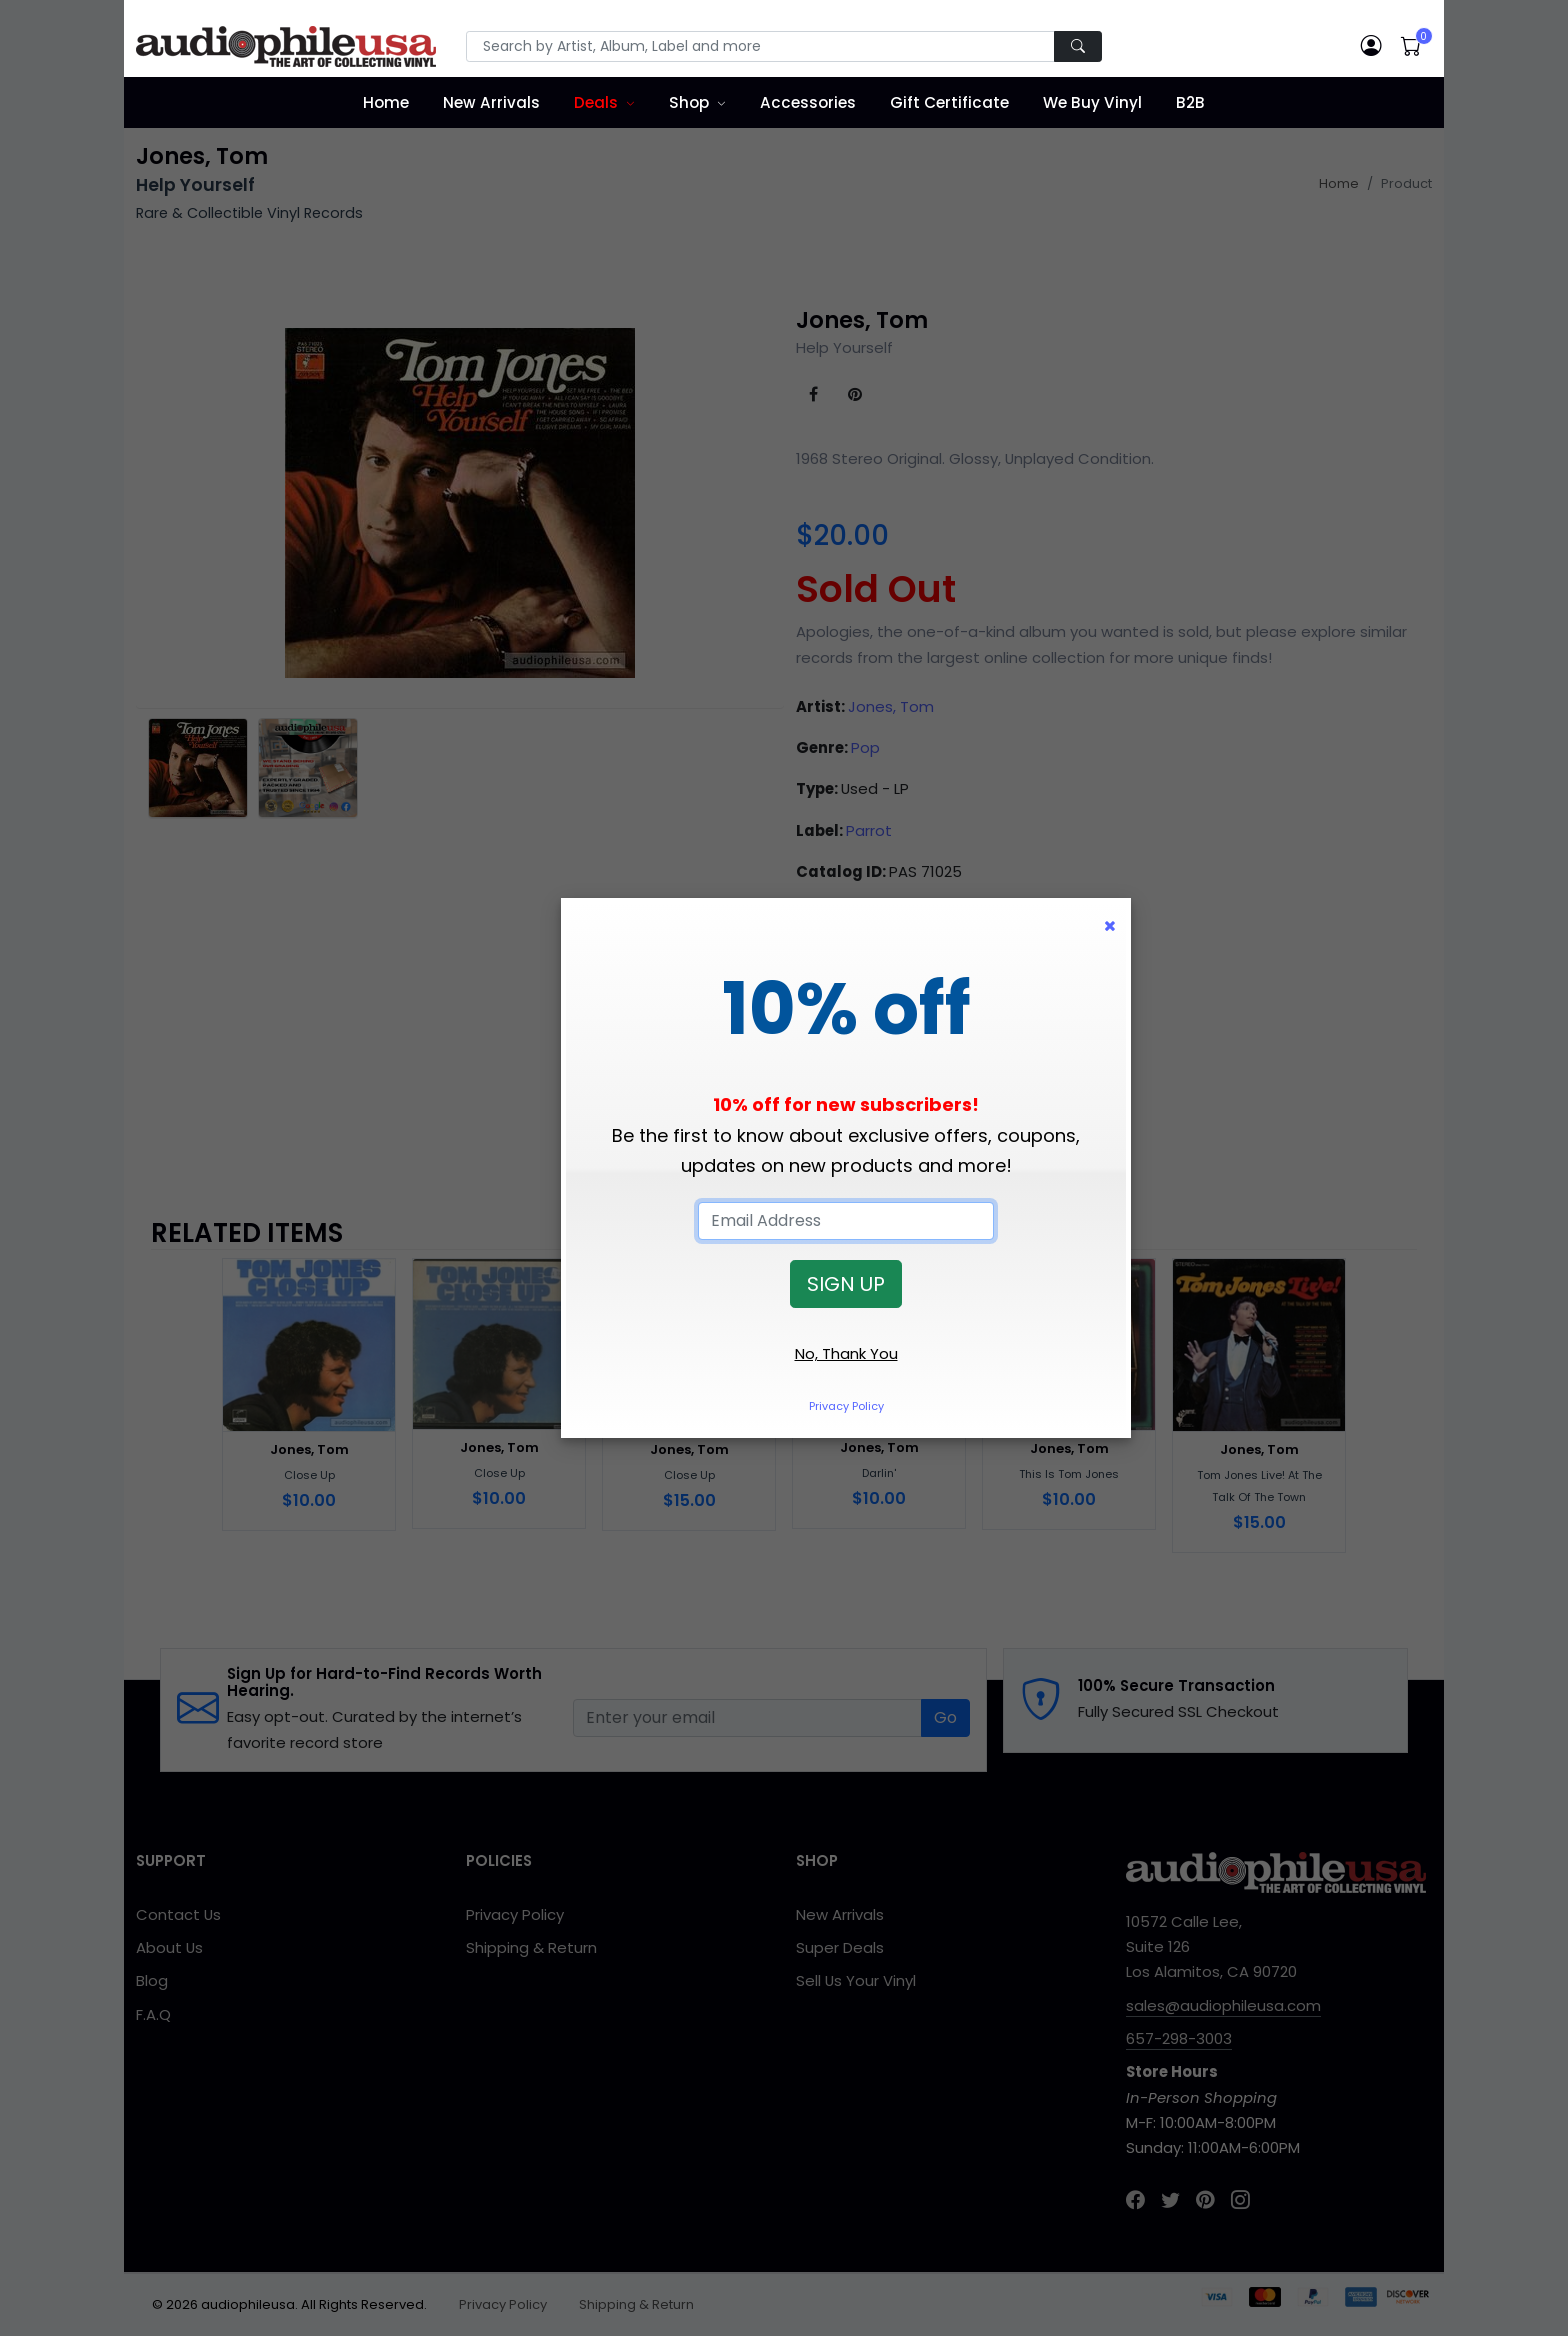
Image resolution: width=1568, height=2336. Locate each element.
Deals (596, 102)
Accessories (808, 102)
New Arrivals (491, 102)
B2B (1190, 102)
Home (386, 102)
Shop (689, 102)
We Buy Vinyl (1092, 102)
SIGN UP (846, 1284)
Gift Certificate (949, 102)
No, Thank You (846, 1353)
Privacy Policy (846, 1406)
